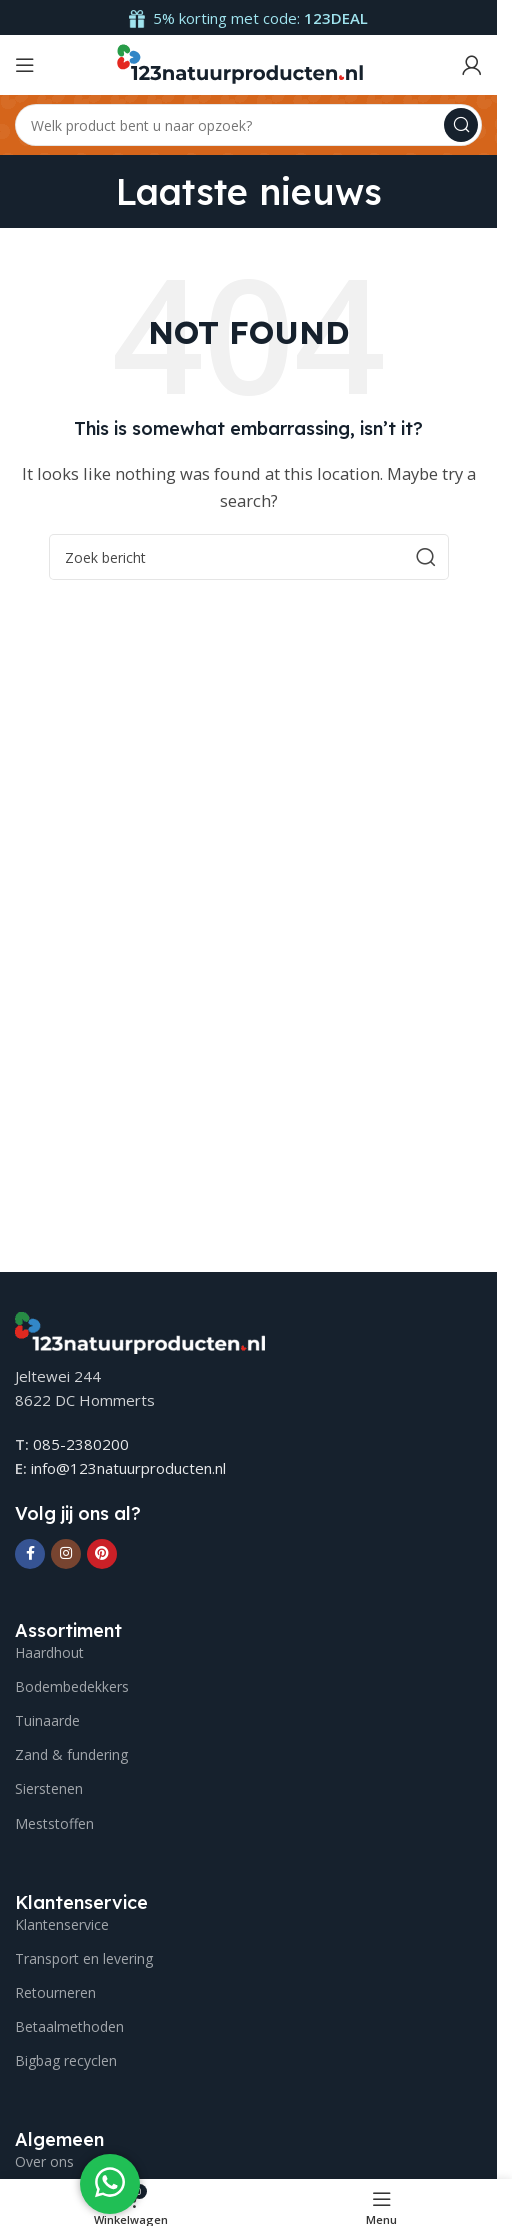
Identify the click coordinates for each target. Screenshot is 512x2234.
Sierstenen (49, 1788)
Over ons (44, 2161)
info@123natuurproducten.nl (128, 1468)
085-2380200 (81, 1444)
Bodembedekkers (72, 1686)
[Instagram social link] (66, 1554)
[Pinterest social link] (102, 1554)
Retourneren (55, 1992)
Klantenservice (62, 1924)
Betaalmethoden (69, 2026)
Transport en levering (84, 1958)
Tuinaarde (47, 1720)
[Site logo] (239, 63)
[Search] (248, 125)
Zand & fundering (71, 1754)
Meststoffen (54, 1823)
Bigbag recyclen (66, 2060)
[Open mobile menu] (25, 65)
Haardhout (49, 1652)
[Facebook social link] (30, 1554)
